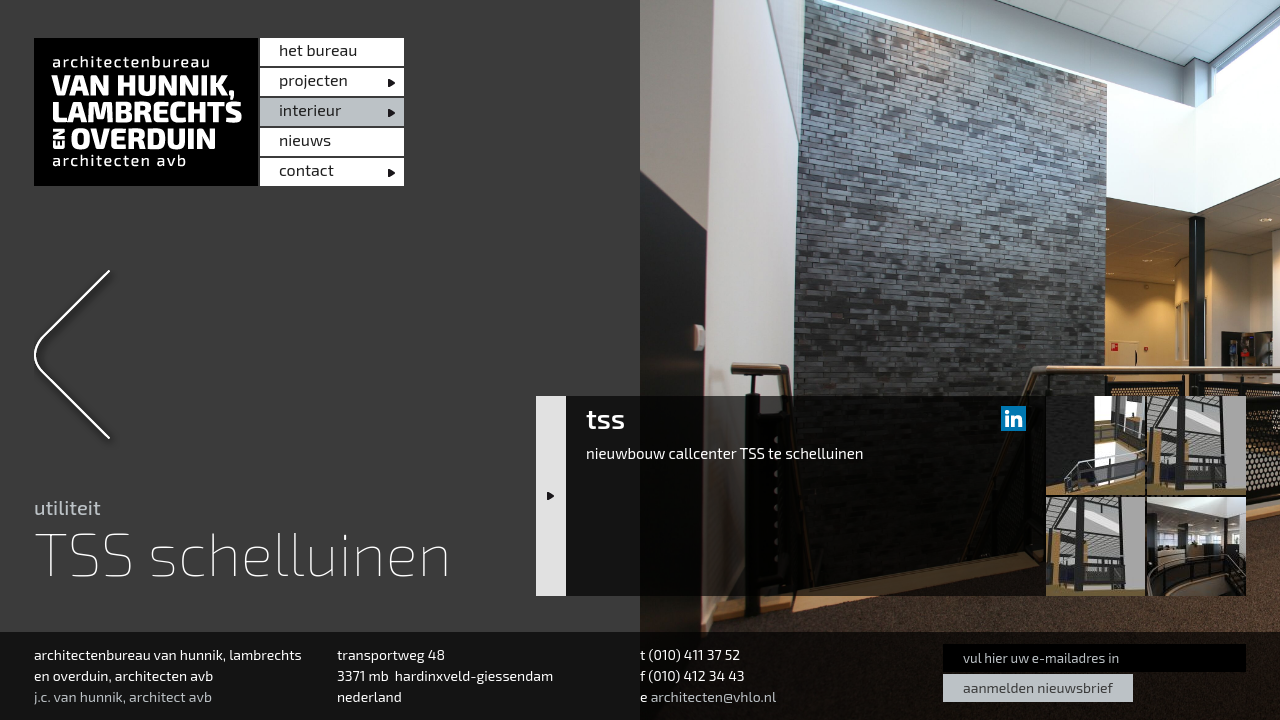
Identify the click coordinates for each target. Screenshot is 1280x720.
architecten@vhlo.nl (713, 696)
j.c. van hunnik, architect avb (123, 696)
